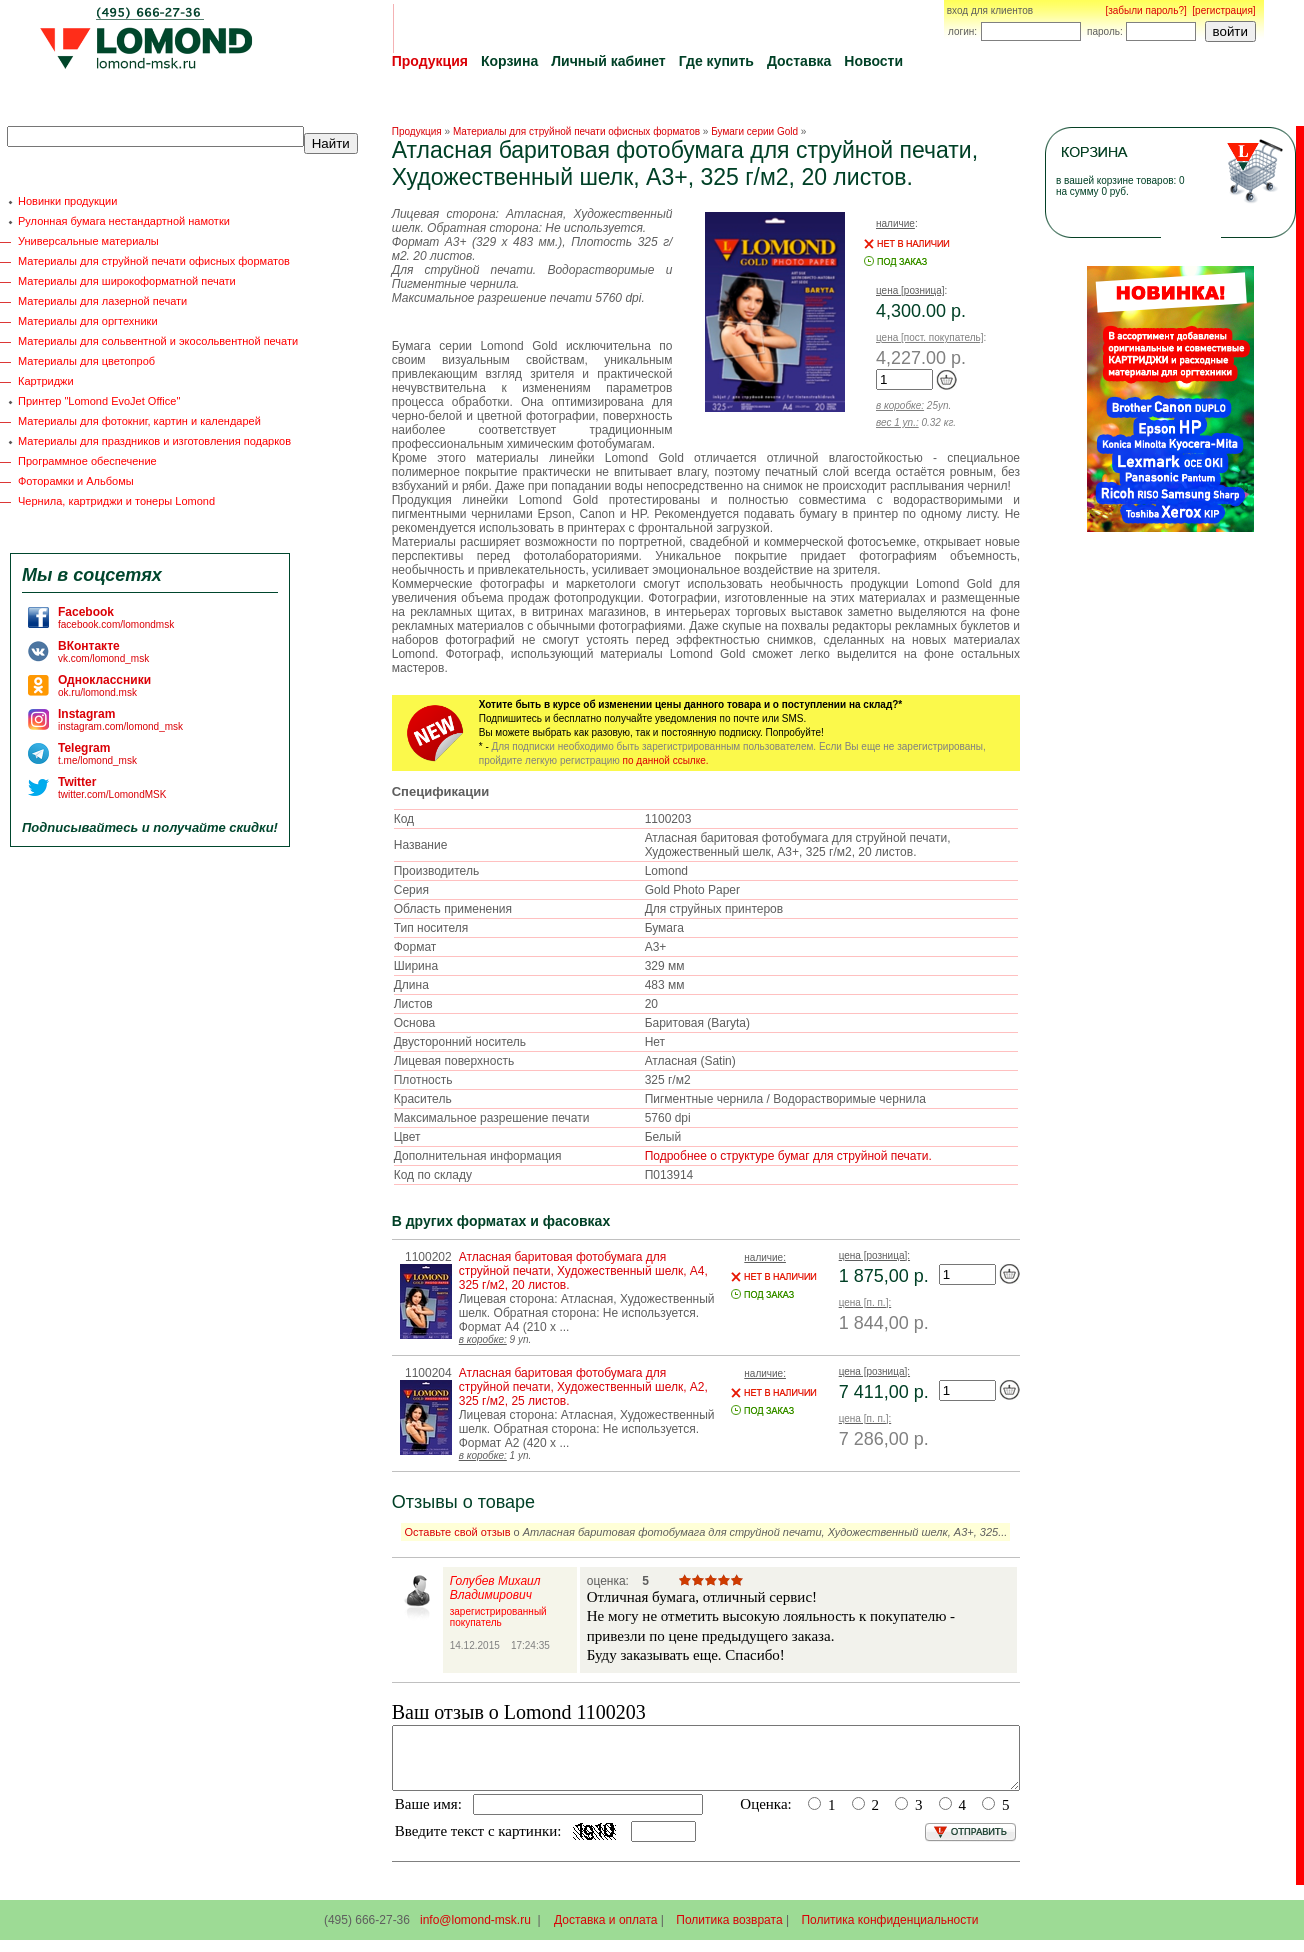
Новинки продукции (67, 201)
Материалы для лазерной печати (102, 301)
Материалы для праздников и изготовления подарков (154, 441)
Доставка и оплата (606, 1932)
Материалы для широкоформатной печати (127, 281)
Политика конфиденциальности (889, 1932)
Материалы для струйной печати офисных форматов (154, 261)
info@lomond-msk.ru (475, 1932)
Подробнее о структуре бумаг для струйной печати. (788, 1156)
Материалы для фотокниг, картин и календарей (139, 421)
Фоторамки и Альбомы (76, 481)
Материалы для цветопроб (86, 361)
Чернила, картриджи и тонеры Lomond (116, 501)
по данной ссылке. (666, 760)
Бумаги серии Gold (754, 131)
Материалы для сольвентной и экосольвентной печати (158, 341)
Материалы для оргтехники (88, 321)
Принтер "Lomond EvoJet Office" (99, 401)
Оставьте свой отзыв (457, 1532)
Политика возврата (729, 1932)
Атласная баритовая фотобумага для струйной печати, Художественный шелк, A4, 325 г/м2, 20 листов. (583, 1271)
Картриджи (46, 381)
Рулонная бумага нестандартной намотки (124, 221)
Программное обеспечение (87, 461)
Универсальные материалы (88, 241)
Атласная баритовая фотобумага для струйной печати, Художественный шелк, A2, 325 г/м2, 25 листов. (583, 1387)
